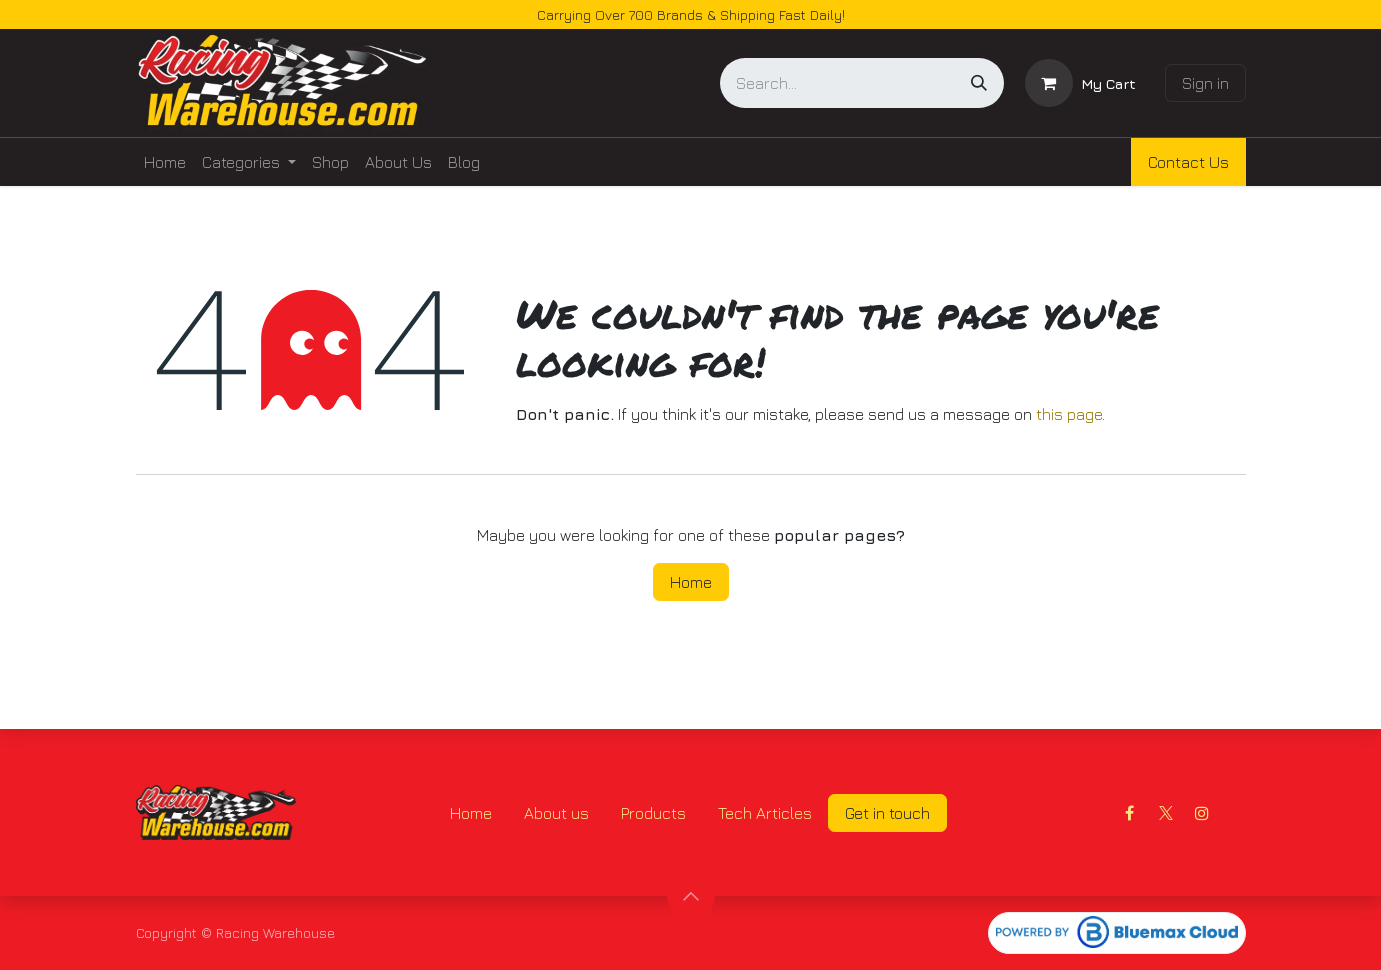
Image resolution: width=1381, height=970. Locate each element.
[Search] (979, 83)
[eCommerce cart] (1080, 83)
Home (691, 582)
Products (653, 813)
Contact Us (1188, 162)
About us (556, 813)
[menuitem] (165, 162)
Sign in (1205, 83)
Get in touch (887, 813)
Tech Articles (765, 813)
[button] (691, 896)
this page (1069, 414)
